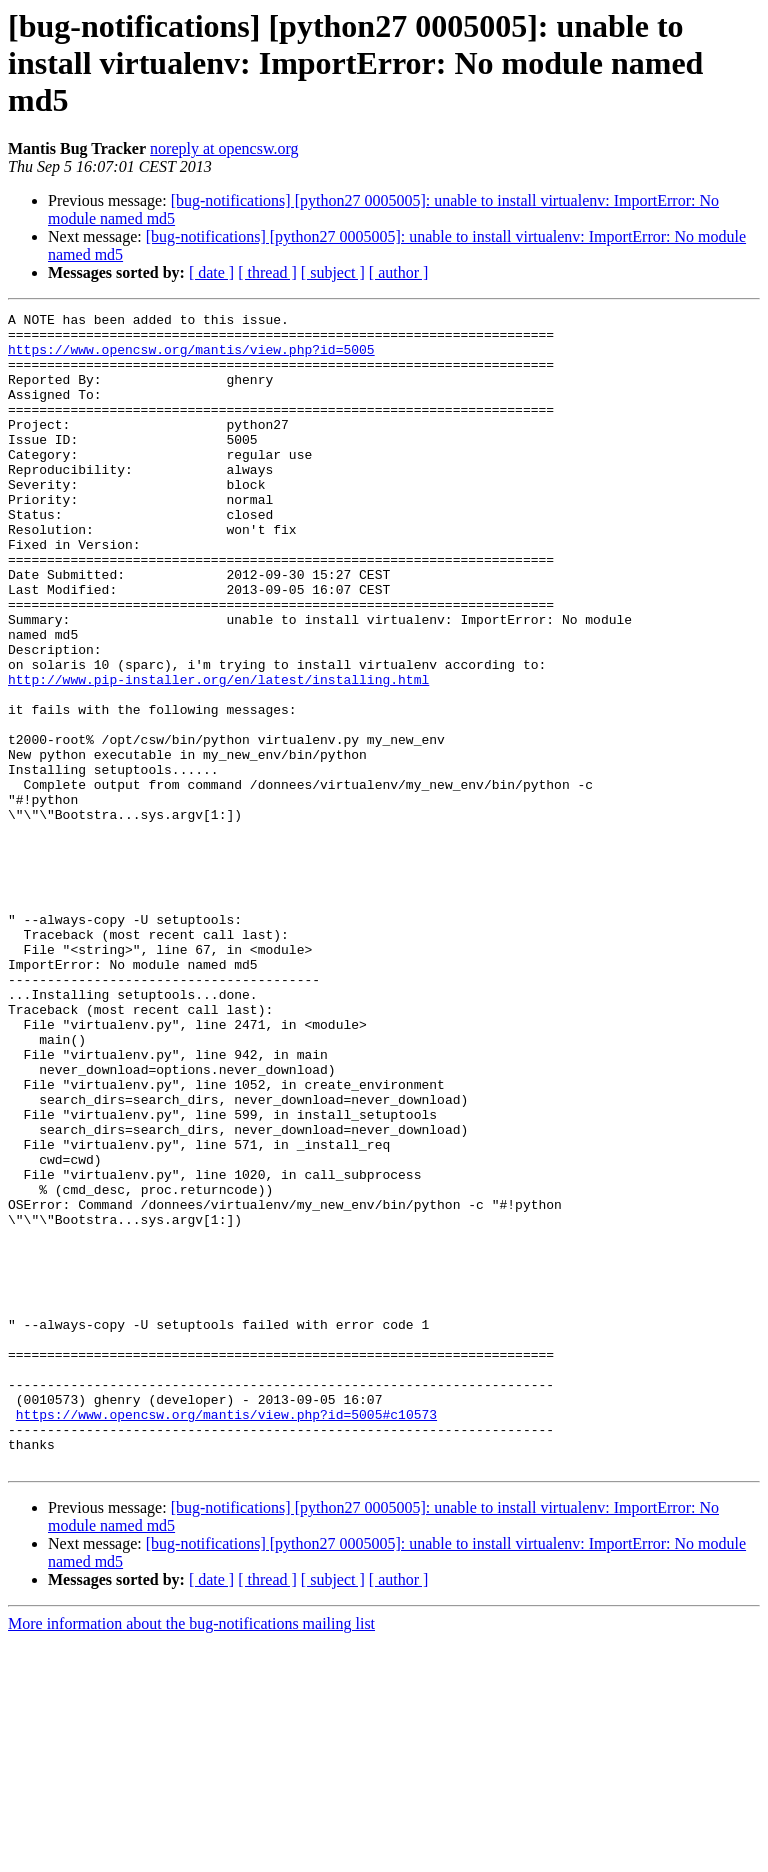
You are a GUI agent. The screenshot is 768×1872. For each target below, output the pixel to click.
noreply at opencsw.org (224, 148)
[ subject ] (333, 272)
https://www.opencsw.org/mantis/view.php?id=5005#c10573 (226, 1636)
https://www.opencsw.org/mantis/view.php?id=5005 (191, 358)
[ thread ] (267, 272)
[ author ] (399, 272)
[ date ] (211, 272)
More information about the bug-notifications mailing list (191, 1854)
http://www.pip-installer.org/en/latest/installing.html (218, 754)
